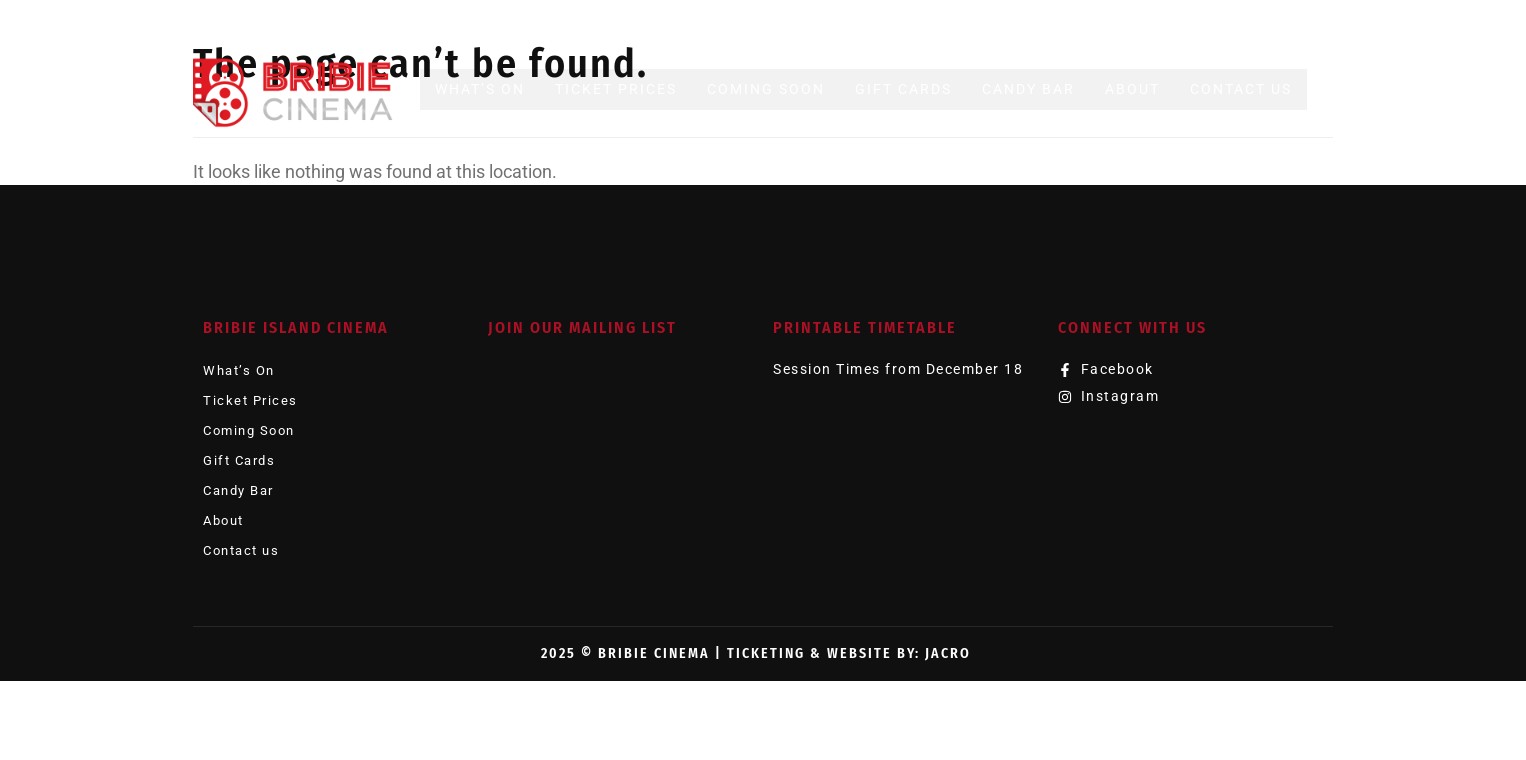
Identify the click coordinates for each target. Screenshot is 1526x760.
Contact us (1241, 89)
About (1132, 89)
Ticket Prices (616, 89)
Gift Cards (903, 89)
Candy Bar (1028, 89)
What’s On (480, 89)
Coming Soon (766, 89)
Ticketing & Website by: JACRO (849, 653)
